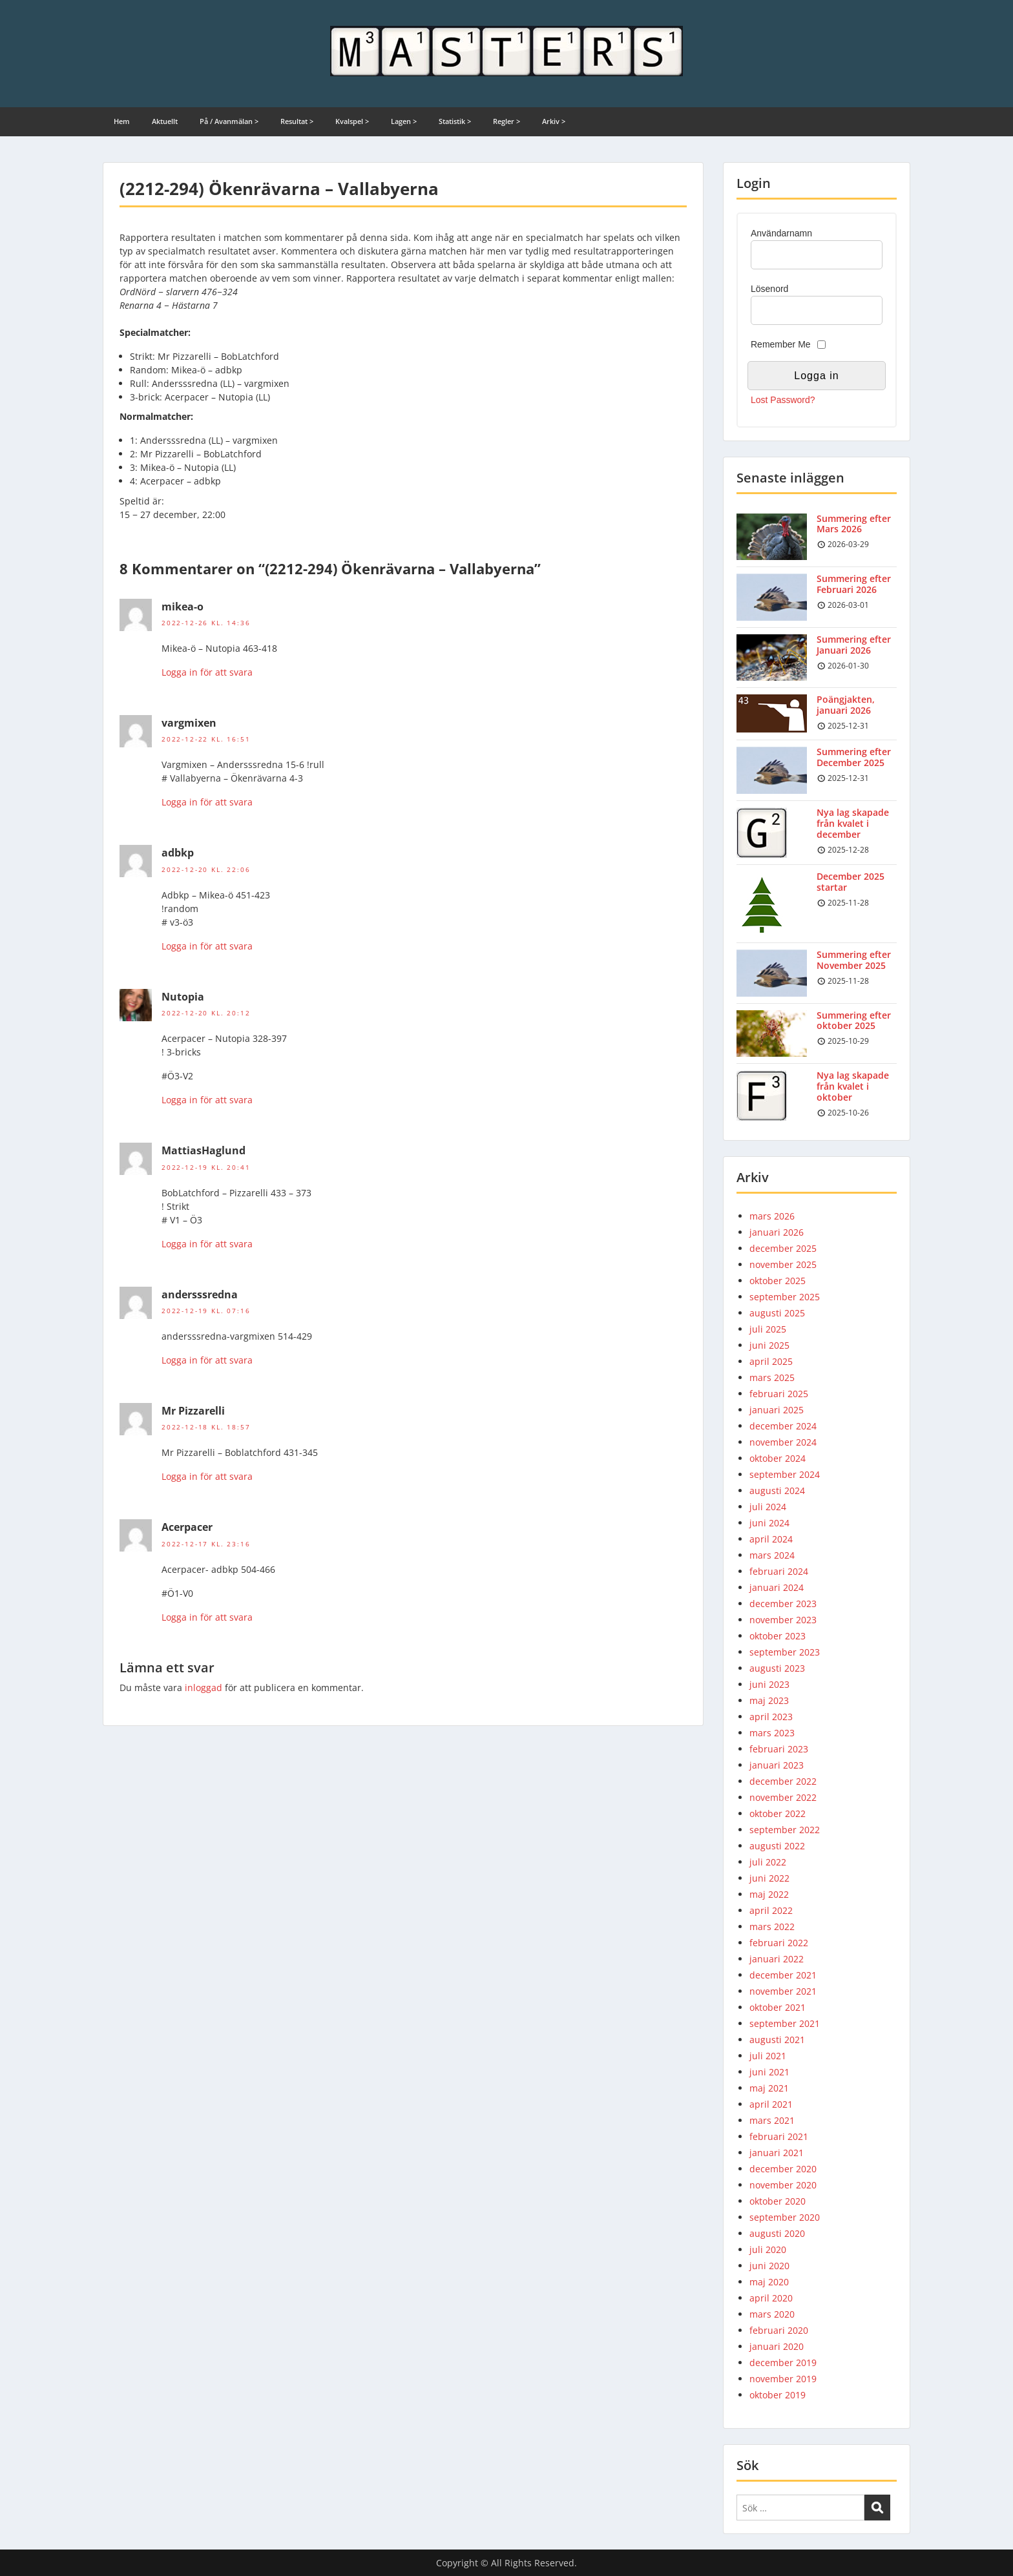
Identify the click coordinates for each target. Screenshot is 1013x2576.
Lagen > (404, 121)
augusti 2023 (777, 1668)
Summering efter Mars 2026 (854, 523)
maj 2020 (769, 2282)
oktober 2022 (777, 1813)
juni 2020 (769, 2265)
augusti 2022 (777, 1846)
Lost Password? (783, 400)
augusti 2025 (777, 1313)
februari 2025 (778, 1393)
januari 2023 (776, 1765)
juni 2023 (769, 1684)
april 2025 (771, 1361)
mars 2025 (772, 1377)
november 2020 (783, 2185)
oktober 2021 (777, 2007)
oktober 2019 (777, 2395)
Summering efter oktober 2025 (854, 1020)
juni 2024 (769, 1523)
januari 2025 (776, 1410)
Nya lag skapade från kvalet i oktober (853, 1086)
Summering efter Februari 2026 (854, 584)
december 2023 (783, 1603)
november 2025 (783, 1264)
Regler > (506, 121)
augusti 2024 (777, 1490)
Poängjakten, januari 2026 (846, 704)
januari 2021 (776, 2152)
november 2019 (783, 2379)
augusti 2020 (777, 2233)
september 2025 (784, 1297)
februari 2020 (778, 2330)
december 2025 (783, 1248)
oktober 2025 (777, 1280)
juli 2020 (767, 2249)
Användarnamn (781, 233)
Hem (122, 121)
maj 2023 (769, 1700)
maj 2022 (769, 1894)
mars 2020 (772, 2314)
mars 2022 (772, 1926)
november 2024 (783, 1442)
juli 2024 (767, 1507)
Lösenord (769, 289)
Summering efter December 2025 (854, 757)
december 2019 (783, 2362)
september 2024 (784, 1474)
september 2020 (784, 2217)
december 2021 (783, 1975)
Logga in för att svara (207, 672)
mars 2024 (772, 1555)
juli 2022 (767, 1862)
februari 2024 (778, 1571)
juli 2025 (767, 1329)
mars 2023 (772, 1733)
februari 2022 (778, 1943)
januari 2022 (776, 1959)
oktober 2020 (777, 2201)
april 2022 (771, 1910)
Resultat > (296, 121)
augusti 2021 (777, 2039)
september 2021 (784, 2023)
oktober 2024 (777, 1458)
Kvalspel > (352, 121)
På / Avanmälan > (229, 121)
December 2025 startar (850, 881)
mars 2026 (772, 1216)
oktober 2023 (777, 1636)
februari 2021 (778, 2136)
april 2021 (771, 2104)
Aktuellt (165, 121)
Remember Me (781, 344)
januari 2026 (776, 1232)
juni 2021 (769, 2072)
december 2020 (783, 2169)
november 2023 (783, 1620)
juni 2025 (769, 1345)
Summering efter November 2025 (854, 959)
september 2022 (784, 1829)
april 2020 (771, 2298)
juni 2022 (769, 1878)
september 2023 (784, 1652)
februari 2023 (778, 1749)
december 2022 (783, 1781)
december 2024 (783, 1426)
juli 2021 (767, 2056)
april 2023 (771, 1716)
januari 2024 (776, 1587)
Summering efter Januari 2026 (854, 644)
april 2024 (771, 1539)
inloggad (203, 1687)
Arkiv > (553, 121)
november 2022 (783, 1797)
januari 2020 (776, 2346)
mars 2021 (772, 2120)
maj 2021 (769, 2088)
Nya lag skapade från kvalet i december (853, 823)
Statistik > (455, 121)
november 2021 (783, 1991)
